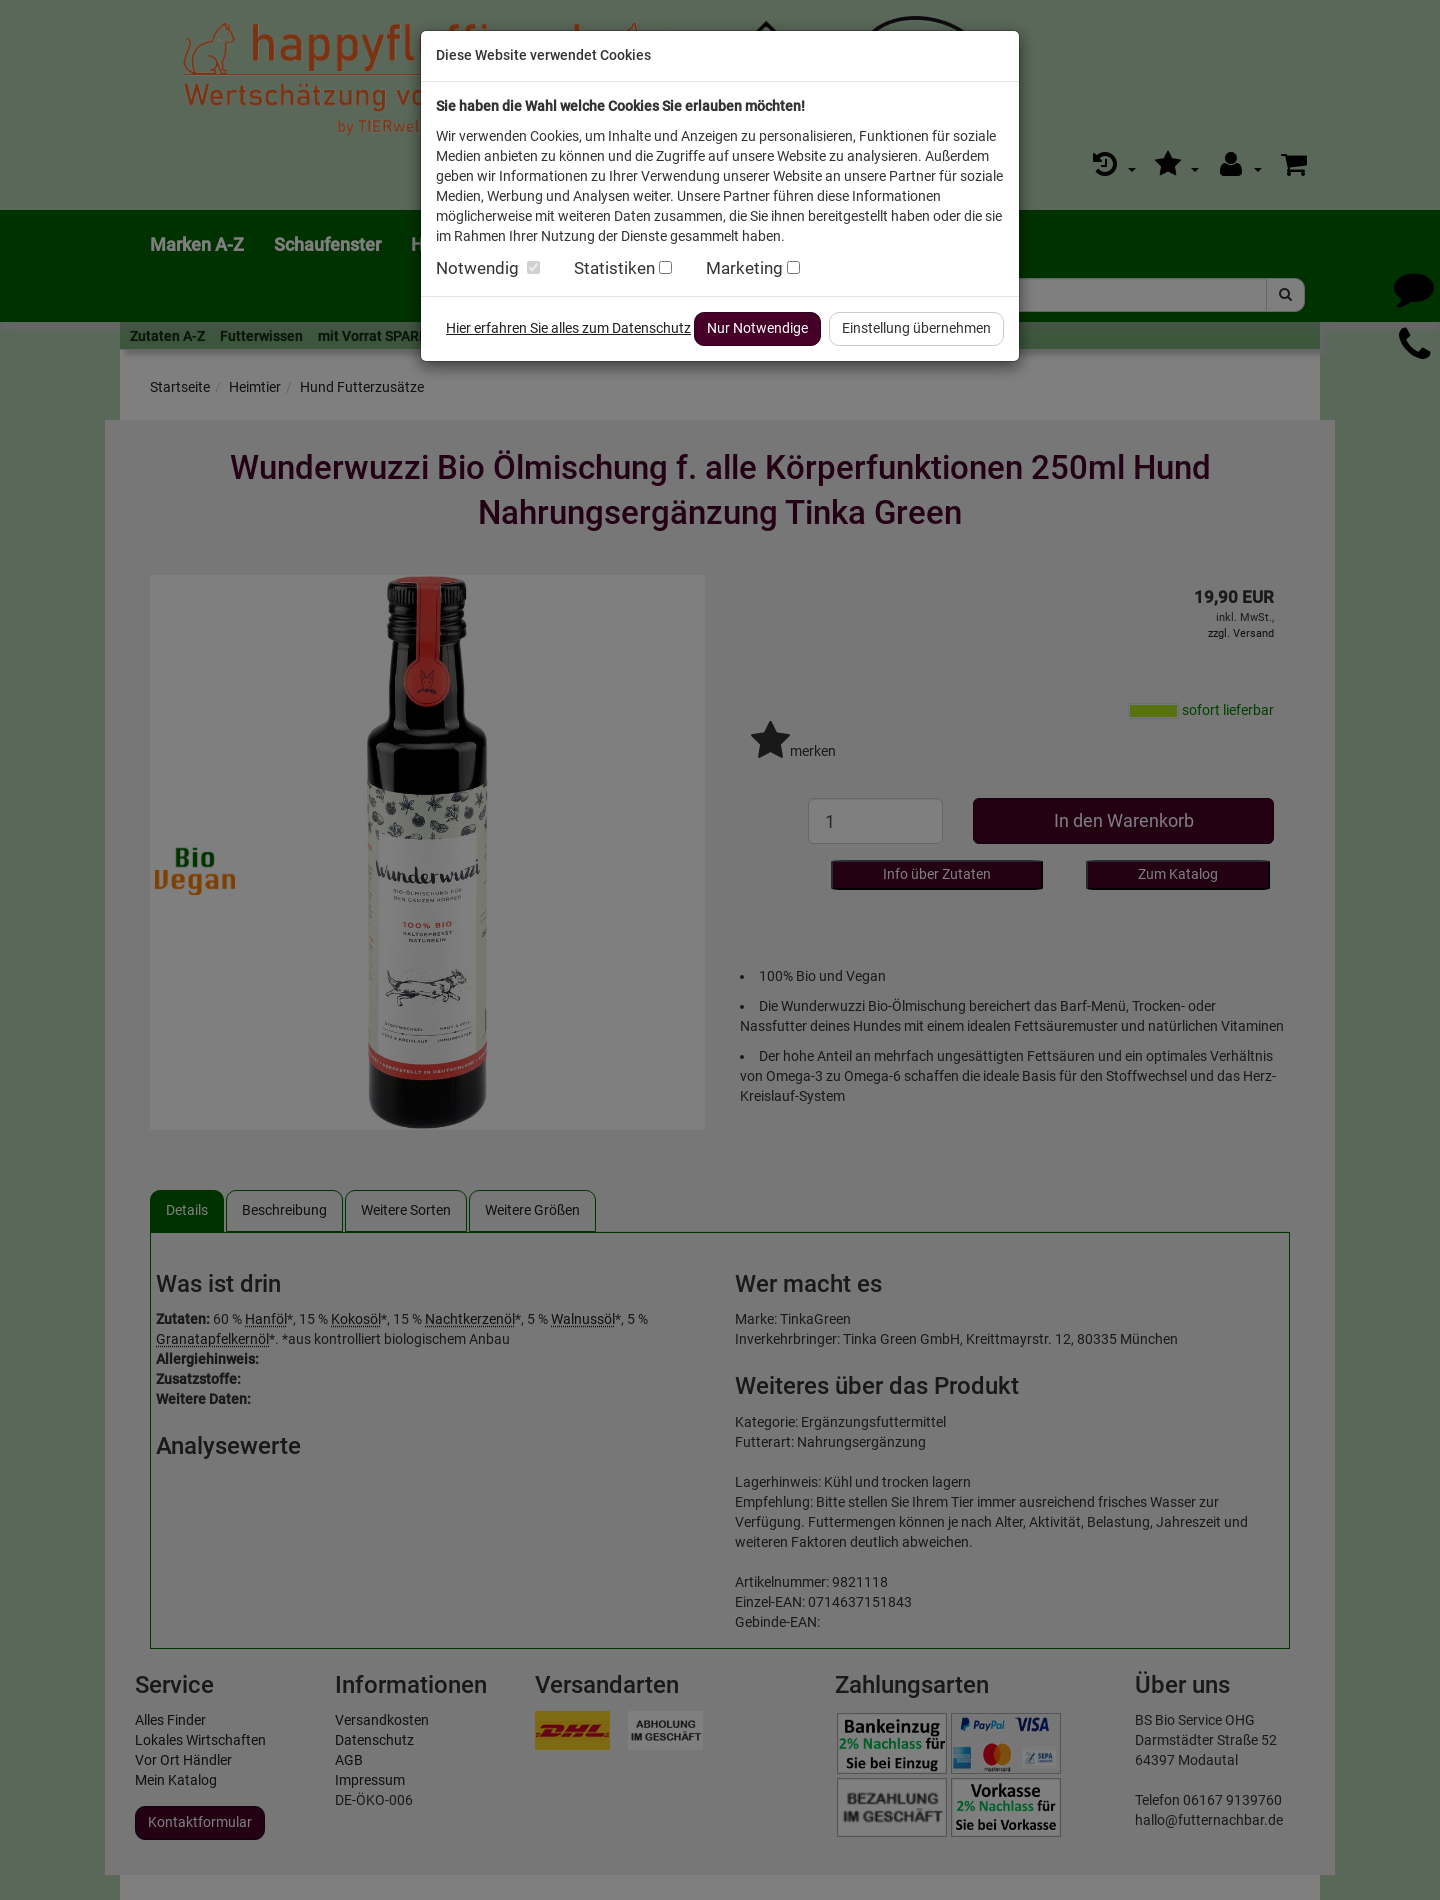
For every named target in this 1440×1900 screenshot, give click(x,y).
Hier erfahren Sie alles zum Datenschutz (568, 328)
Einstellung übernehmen (916, 328)
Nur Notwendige (757, 328)
